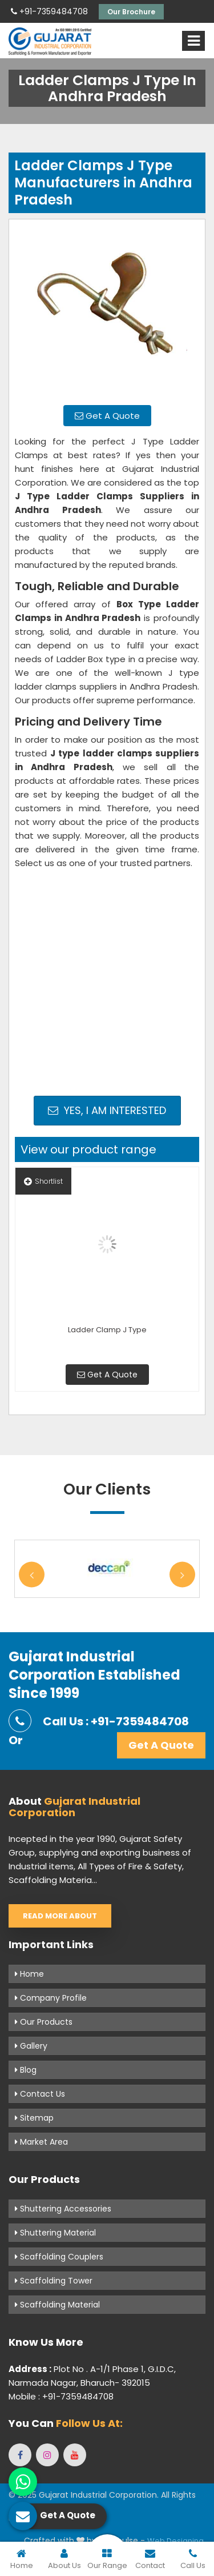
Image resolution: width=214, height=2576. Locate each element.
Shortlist (43, 1181)
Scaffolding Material (57, 2304)
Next (182, 1575)
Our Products (43, 2022)
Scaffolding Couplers (59, 2256)
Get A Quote (107, 416)
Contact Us (40, 2094)
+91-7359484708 (49, 11)
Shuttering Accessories (63, 2208)
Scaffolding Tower (53, 2280)
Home (29, 1974)
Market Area (41, 2142)
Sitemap (34, 2118)
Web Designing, (176, 2540)
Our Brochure (131, 12)
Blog (26, 2070)
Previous (32, 1575)
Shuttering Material (55, 2232)
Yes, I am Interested (107, 1110)
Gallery (31, 2046)
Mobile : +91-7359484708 (61, 2396)
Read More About (60, 1915)
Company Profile (51, 1998)
